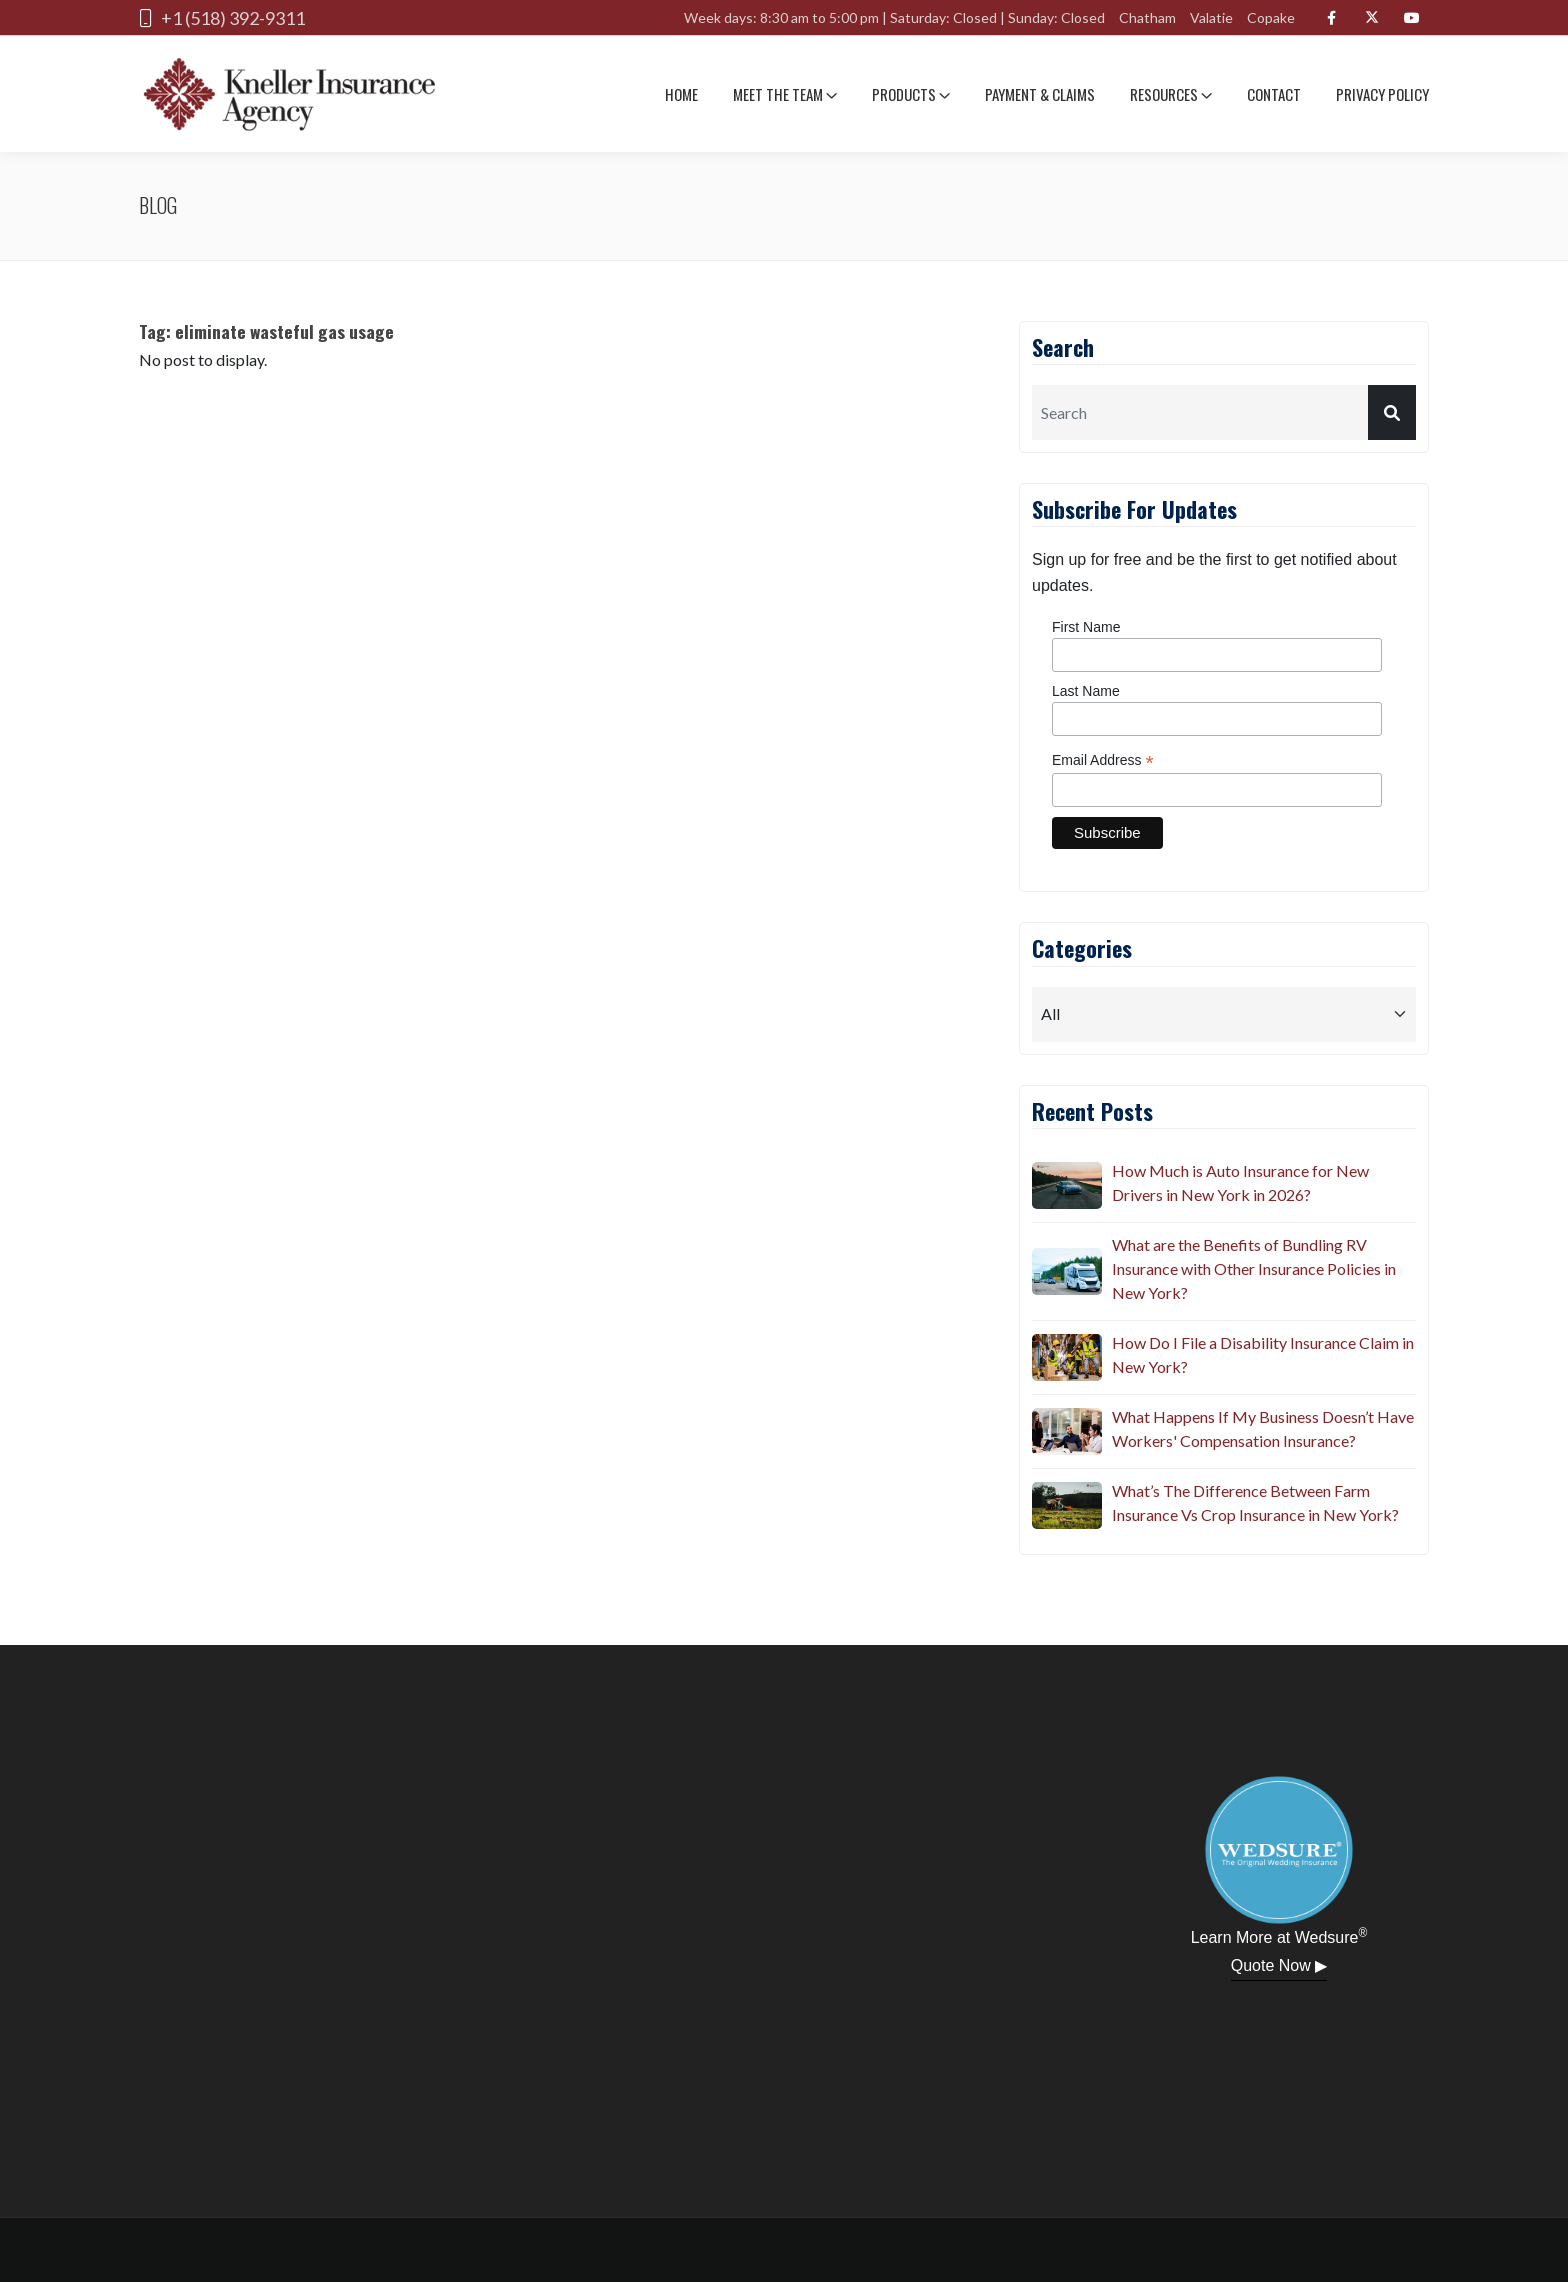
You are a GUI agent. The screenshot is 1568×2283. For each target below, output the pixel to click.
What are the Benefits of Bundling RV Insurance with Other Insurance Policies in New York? (1254, 1268)
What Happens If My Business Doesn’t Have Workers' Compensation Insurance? (1263, 1428)
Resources (1171, 94)
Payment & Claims (1040, 94)
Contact (1274, 94)
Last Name (1086, 691)
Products (911, 94)
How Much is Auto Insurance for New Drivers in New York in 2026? (1240, 1182)
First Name (1086, 627)
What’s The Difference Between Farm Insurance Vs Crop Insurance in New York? (1255, 1502)
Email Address (1103, 760)
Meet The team (785, 94)
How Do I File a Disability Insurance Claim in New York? (1263, 1354)
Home (681, 94)
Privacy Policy (1382, 94)
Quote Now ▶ (1279, 1965)
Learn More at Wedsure (1279, 1936)
